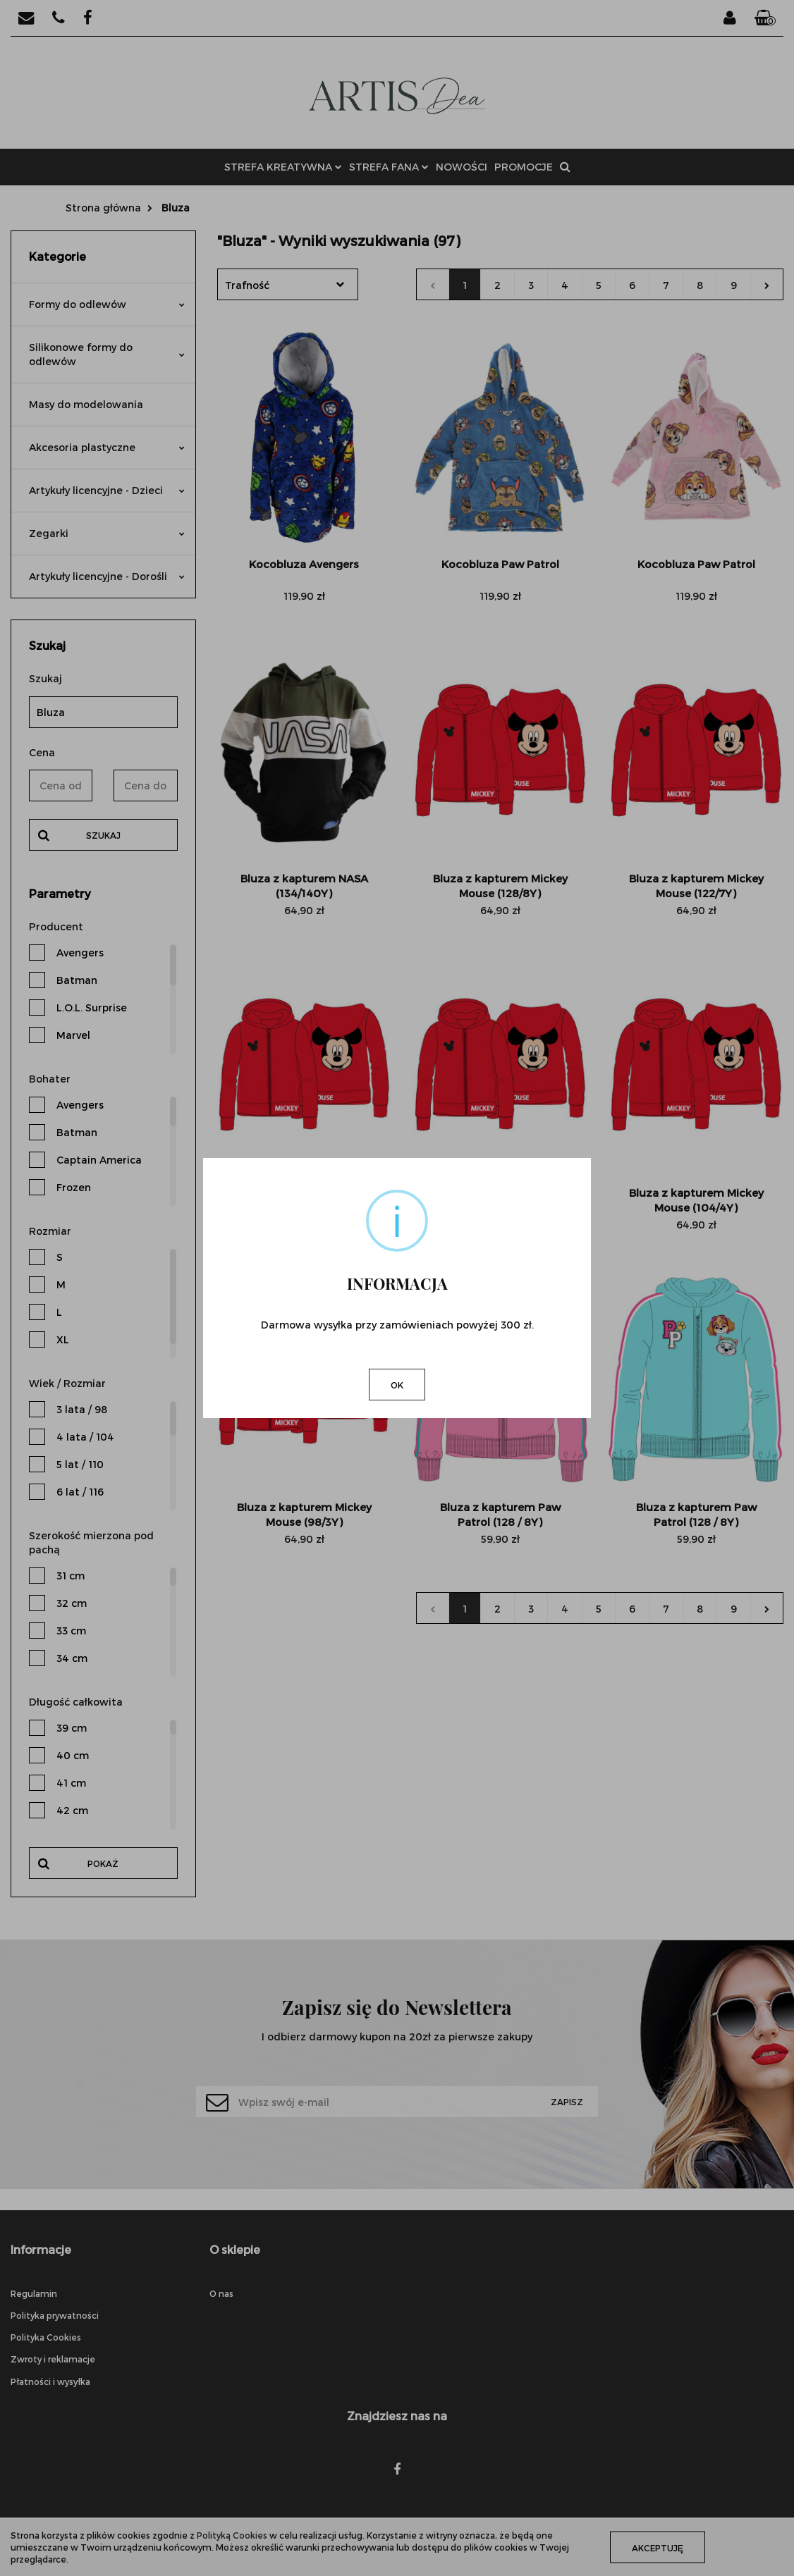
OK (397, 1385)
